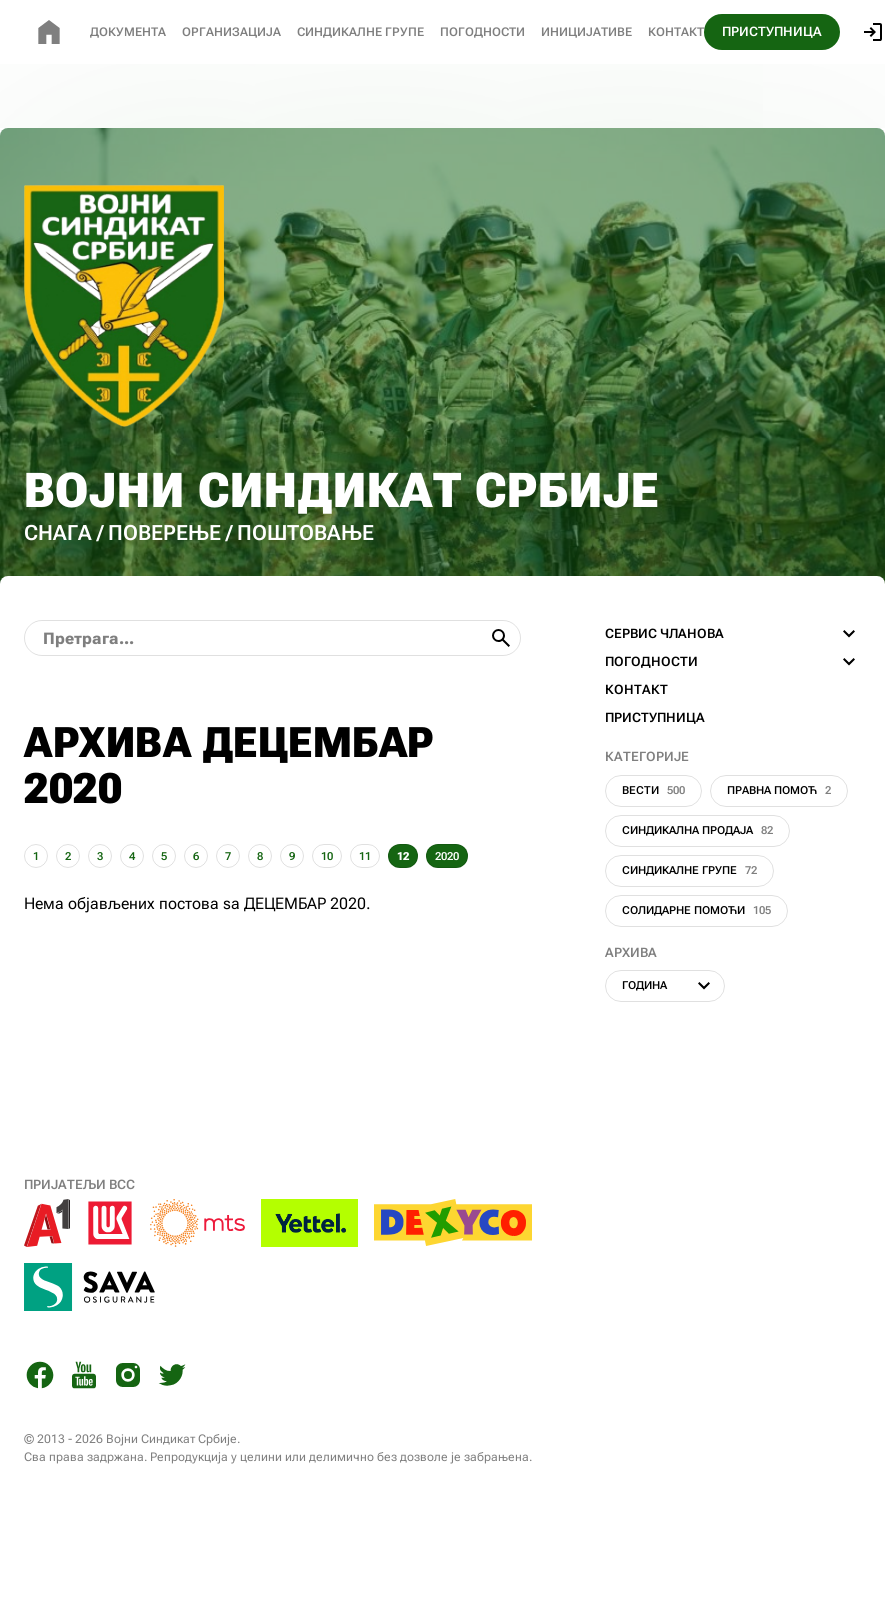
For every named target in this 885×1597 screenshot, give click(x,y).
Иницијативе (586, 32)
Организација (231, 32)
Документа (128, 32)
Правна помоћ (779, 790)
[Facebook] (40, 1378)
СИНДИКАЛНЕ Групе (360, 32)
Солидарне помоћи (696, 910)
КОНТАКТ (636, 689)
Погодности (482, 32)
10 (327, 856)
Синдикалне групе (689, 870)
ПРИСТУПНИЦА (772, 31)
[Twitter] (172, 1378)
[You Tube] (84, 1378)
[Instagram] (128, 1378)
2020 (447, 856)
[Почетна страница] (49, 32)
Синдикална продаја (697, 830)
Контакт (676, 32)
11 (365, 856)
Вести (653, 790)
